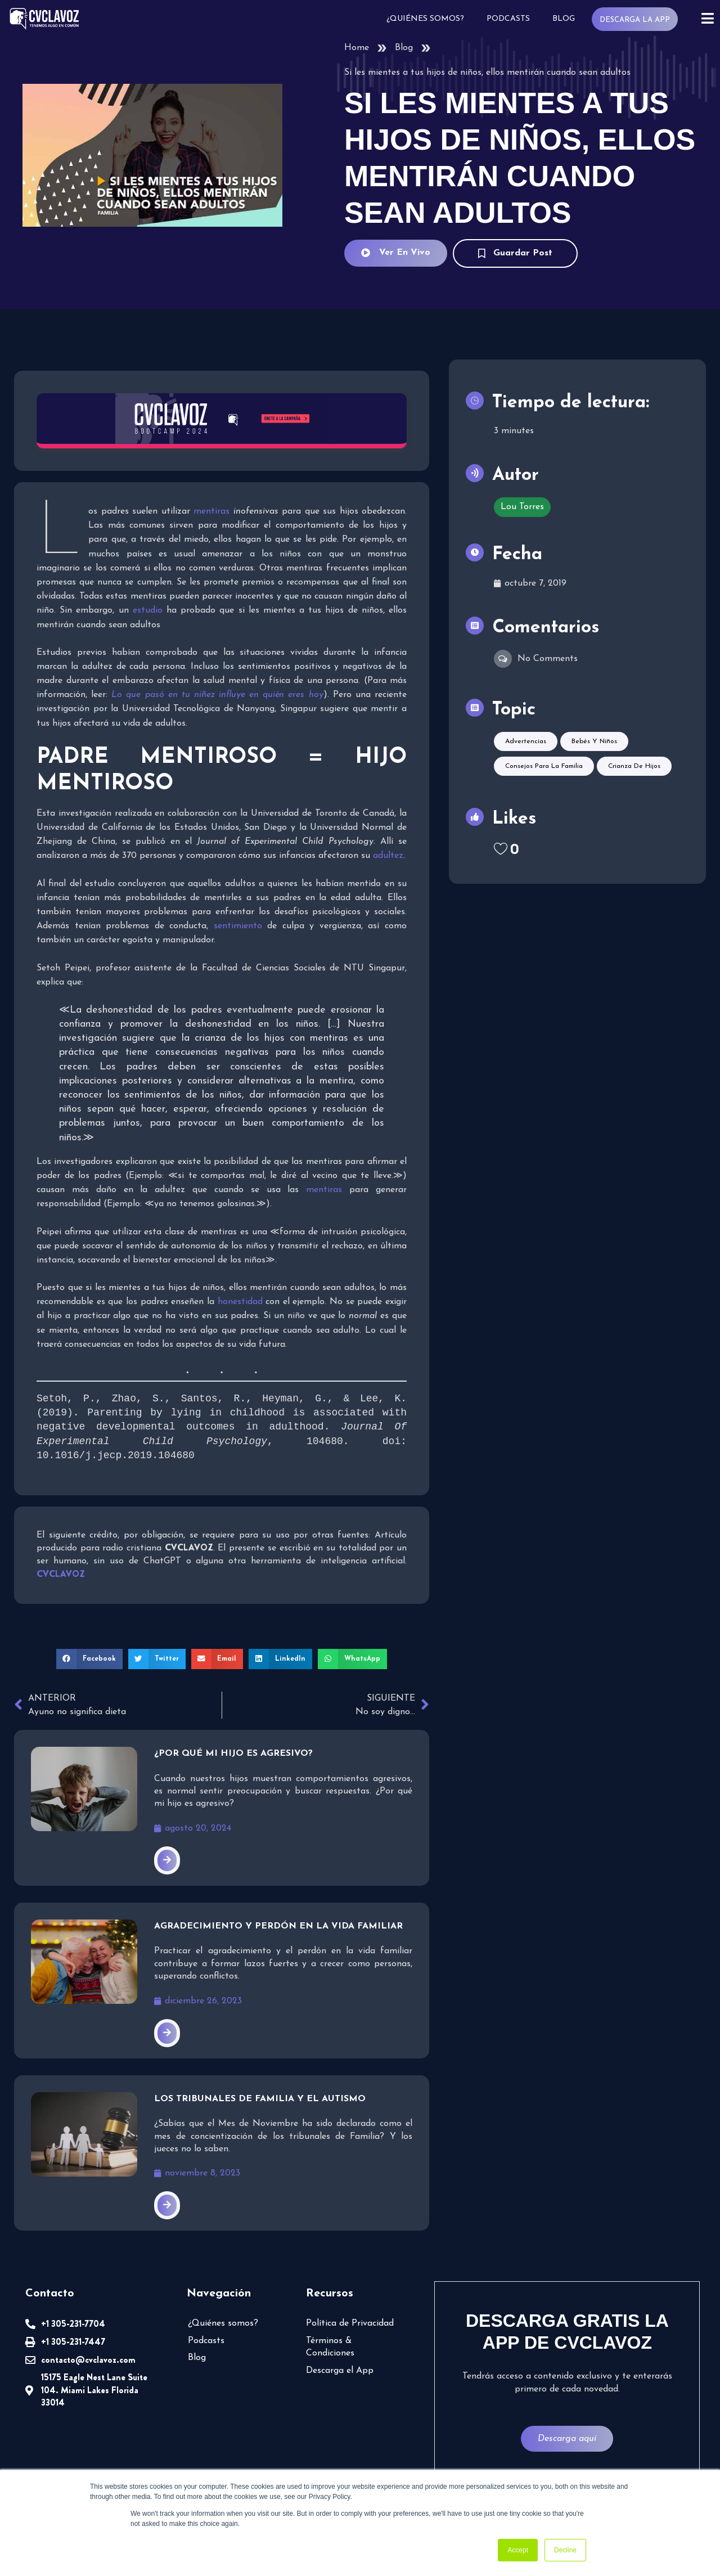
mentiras (212, 511)
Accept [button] (517, 2550)
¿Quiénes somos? (425, 19)
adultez (388, 855)
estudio (148, 610)
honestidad (240, 1301)
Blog (563, 19)
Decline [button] (565, 2550)
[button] (89, 1659)
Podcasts (508, 19)
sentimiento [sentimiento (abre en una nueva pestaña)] (238, 925)
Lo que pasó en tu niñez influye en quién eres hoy (217, 694)
